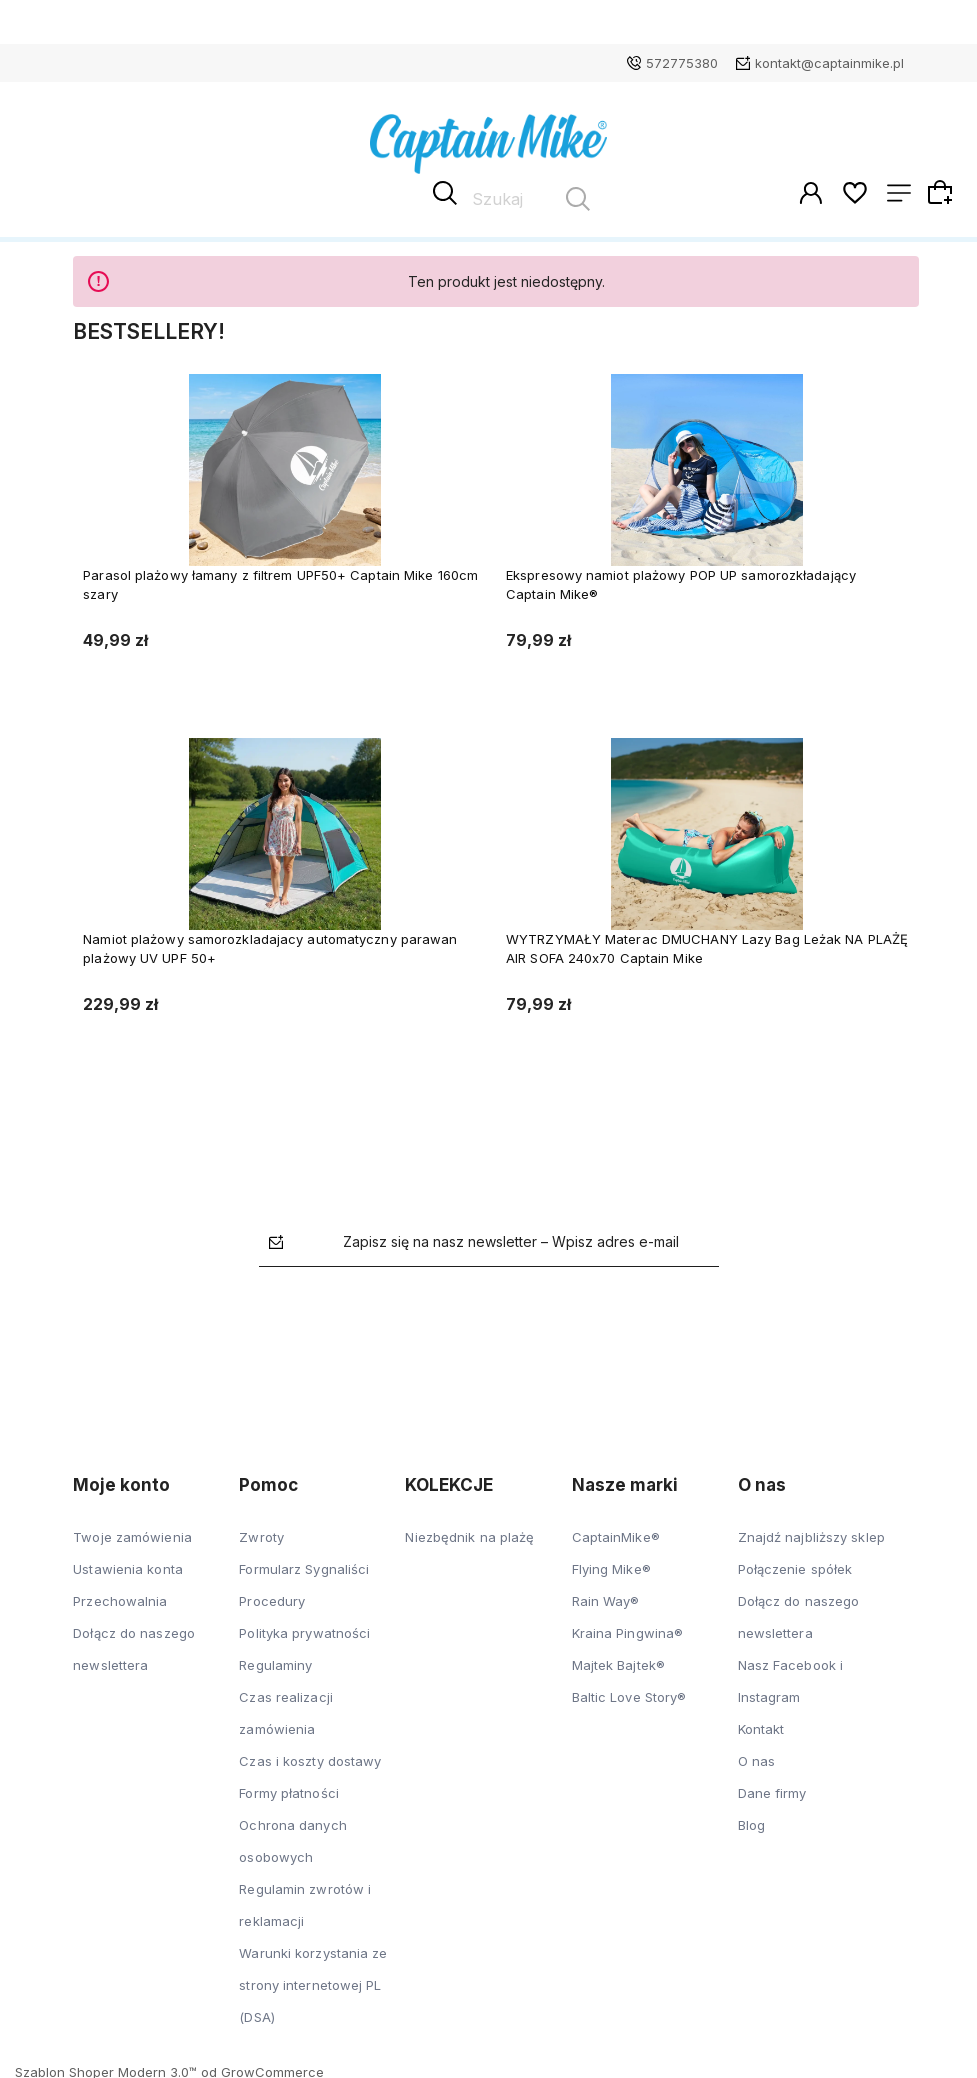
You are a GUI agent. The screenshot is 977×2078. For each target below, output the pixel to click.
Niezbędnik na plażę (469, 1534)
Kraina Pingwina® (628, 1630)
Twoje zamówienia (132, 1534)
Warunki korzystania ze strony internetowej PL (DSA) (313, 1982)
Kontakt (761, 1726)
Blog (751, 1822)
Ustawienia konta (128, 1566)
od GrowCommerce (262, 2069)
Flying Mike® (611, 1566)
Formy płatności (289, 1790)
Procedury (272, 1598)
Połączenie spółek (795, 1566)
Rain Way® (606, 1598)
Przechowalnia (120, 1598)
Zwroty (261, 1534)
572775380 (682, 63)
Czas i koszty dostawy (310, 1758)
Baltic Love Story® (629, 1694)
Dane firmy (772, 1790)
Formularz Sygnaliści (304, 1566)
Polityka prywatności (304, 1630)
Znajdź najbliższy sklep (811, 1534)
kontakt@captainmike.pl (829, 63)
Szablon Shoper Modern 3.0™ (106, 2069)
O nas (757, 1758)
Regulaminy (275, 1662)
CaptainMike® (616, 1534)
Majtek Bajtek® (618, 1662)
